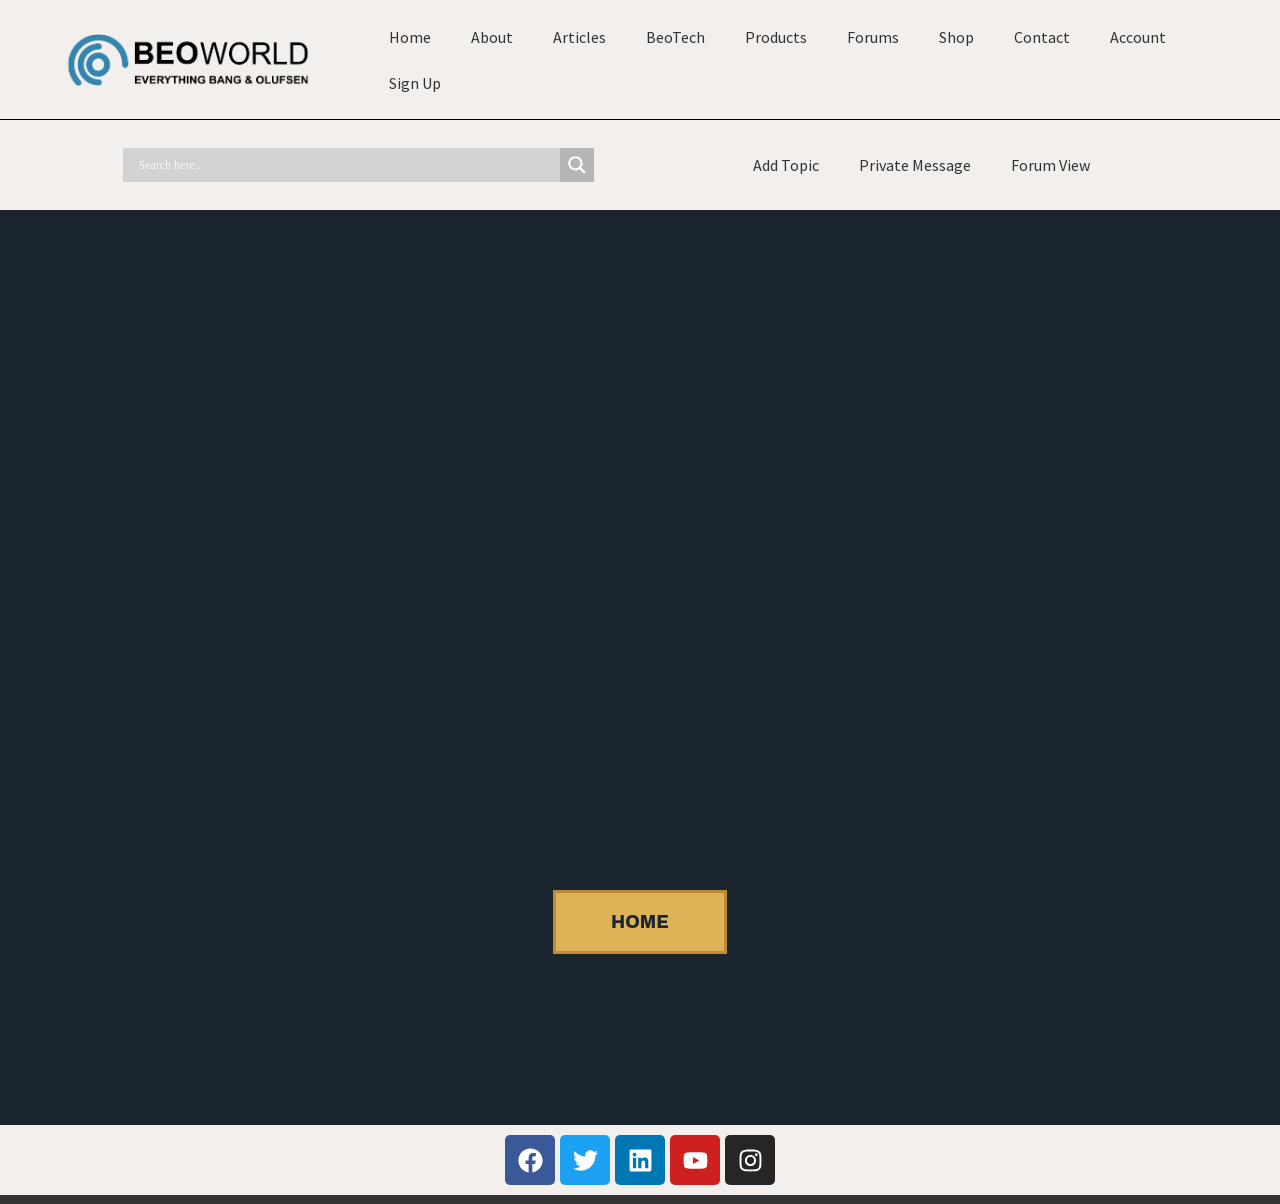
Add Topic (786, 165)
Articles (579, 37)
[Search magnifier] (577, 165)
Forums (873, 37)
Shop (956, 37)
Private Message (915, 165)
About (492, 37)
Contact (1042, 37)
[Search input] (346, 165)
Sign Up (415, 83)
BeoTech (675, 37)
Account (1138, 37)
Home (410, 37)
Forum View (1050, 165)
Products (776, 37)
